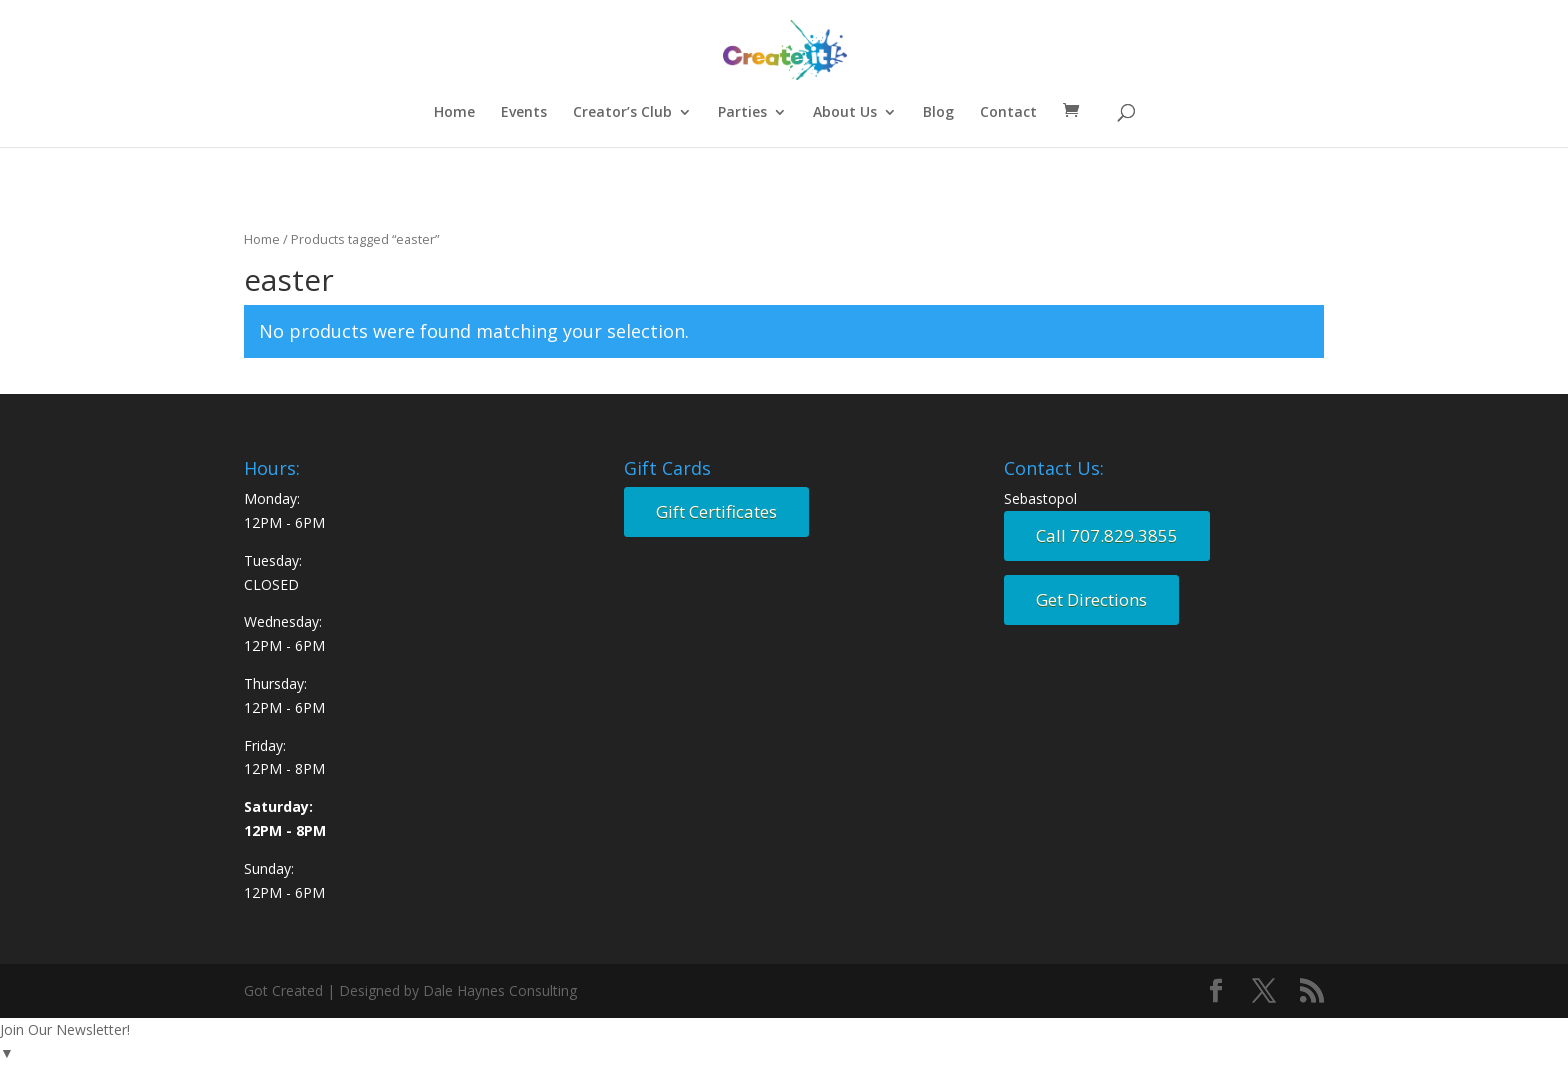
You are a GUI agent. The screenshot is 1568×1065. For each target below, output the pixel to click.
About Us (845, 113)
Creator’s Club (622, 113)
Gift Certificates (716, 511)
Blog (938, 113)
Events (524, 113)
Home (454, 113)
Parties (742, 113)
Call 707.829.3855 (1107, 535)
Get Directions (1091, 599)
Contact (1008, 113)
